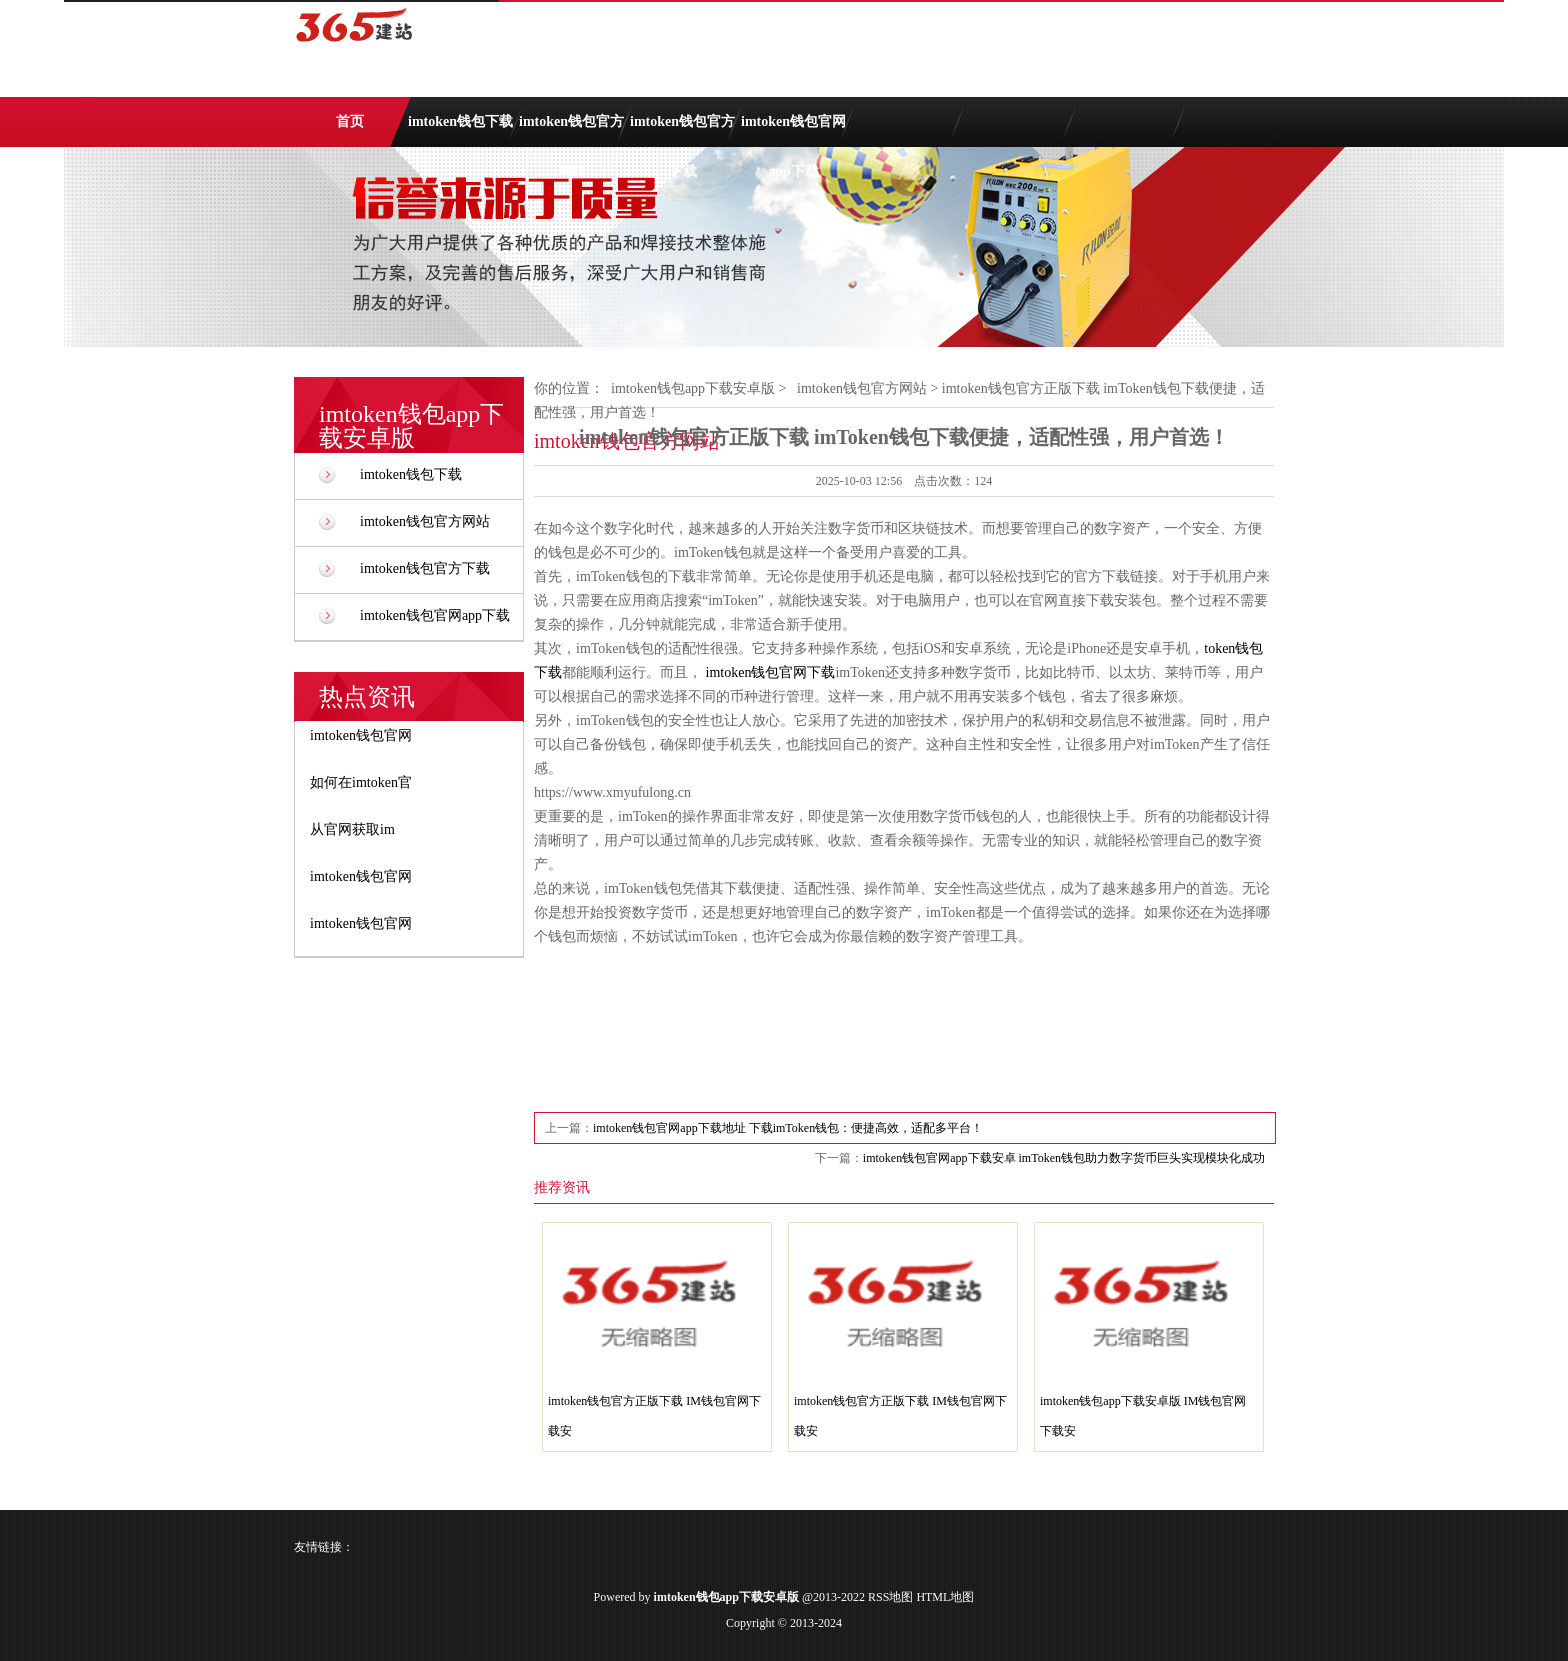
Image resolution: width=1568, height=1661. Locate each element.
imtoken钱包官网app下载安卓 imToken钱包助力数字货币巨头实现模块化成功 (1064, 1158)
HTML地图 (945, 1597)
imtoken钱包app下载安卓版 (693, 388)
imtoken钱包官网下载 (771, 672)
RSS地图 (890, 1597)
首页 (350, 121)
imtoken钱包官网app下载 (793, 130)
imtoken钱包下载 (460, 121)
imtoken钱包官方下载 (682, 130)
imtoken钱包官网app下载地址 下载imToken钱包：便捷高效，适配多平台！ (788, 1128)
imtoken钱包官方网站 (571, 130)
